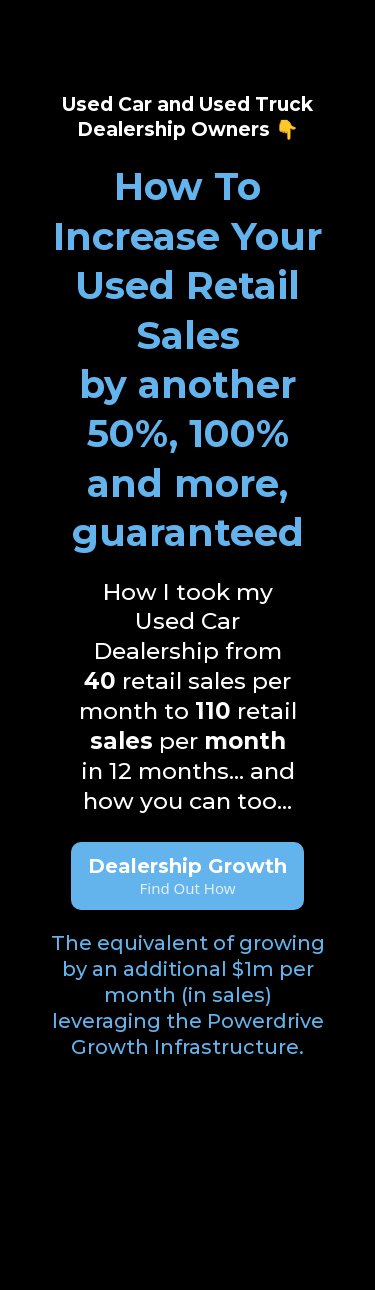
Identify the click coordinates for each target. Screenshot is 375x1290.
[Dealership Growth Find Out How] (187, 876)
